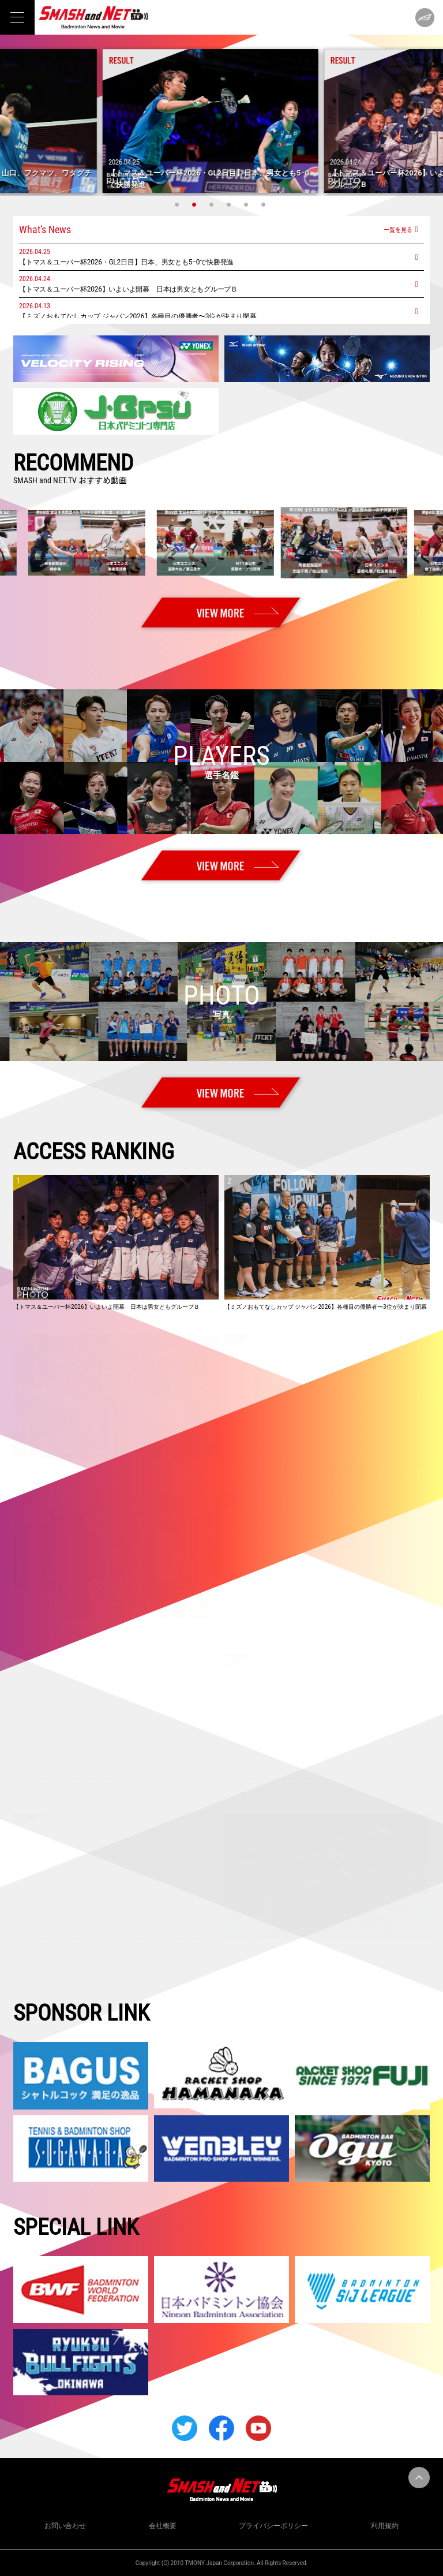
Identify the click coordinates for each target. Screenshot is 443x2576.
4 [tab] (230, 204)
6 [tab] (265, 204)
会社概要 (163, 2526)
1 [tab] (178, 204)
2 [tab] (195, 204)
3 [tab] (213, 204)
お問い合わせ (65, 2526)
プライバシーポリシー (273, 2526)
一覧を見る (398, 229)
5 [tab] (247, 204)
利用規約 (385, 2526)
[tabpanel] (221, 121)
